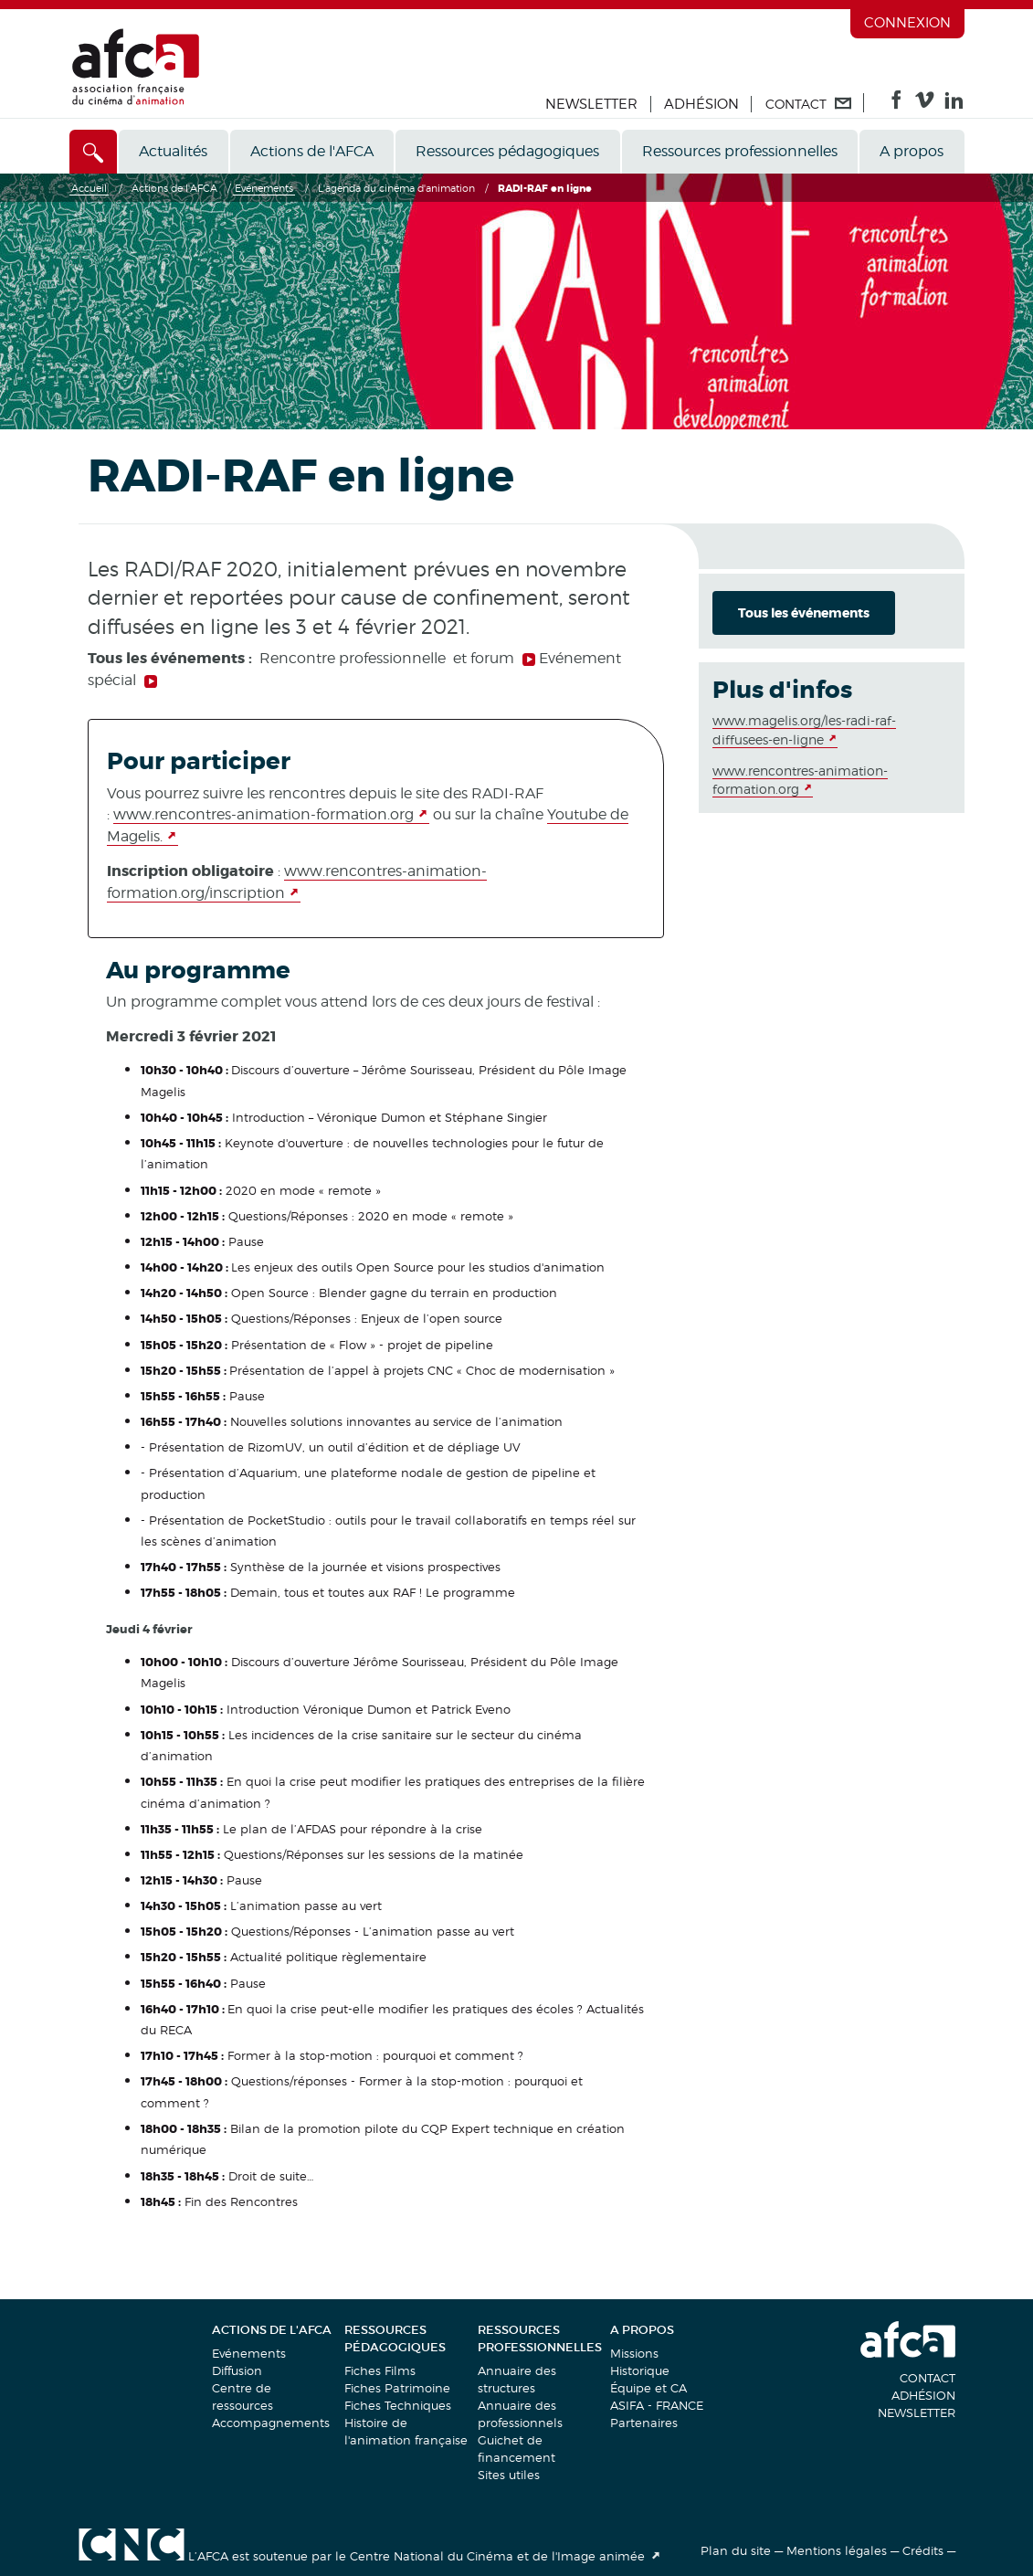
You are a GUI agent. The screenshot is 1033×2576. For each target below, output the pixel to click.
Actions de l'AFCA (312, 151)
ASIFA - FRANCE (656, 2405)
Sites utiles (509, 2474)
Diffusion (237, 2370)
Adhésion (701, 104)
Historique (639, 2370)
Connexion (907, 23)
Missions (634, 2353)
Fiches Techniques (397, 2405)
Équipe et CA (648, 2388)
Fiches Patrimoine (397, 2388)
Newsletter (591, 104)
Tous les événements (804, 613)
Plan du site (736, 2550)
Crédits (922, 2550)
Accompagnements (271, 2422)
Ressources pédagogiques (507, 151)
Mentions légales (836, 2550)
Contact (927, 2377)
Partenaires (644, 2422)
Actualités (173, 151)
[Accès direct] (93, 152)
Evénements (249, 2353)
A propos (911, 151)
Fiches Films (380, 2370)
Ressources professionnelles (740, 151)
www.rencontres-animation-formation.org (263, 814)
